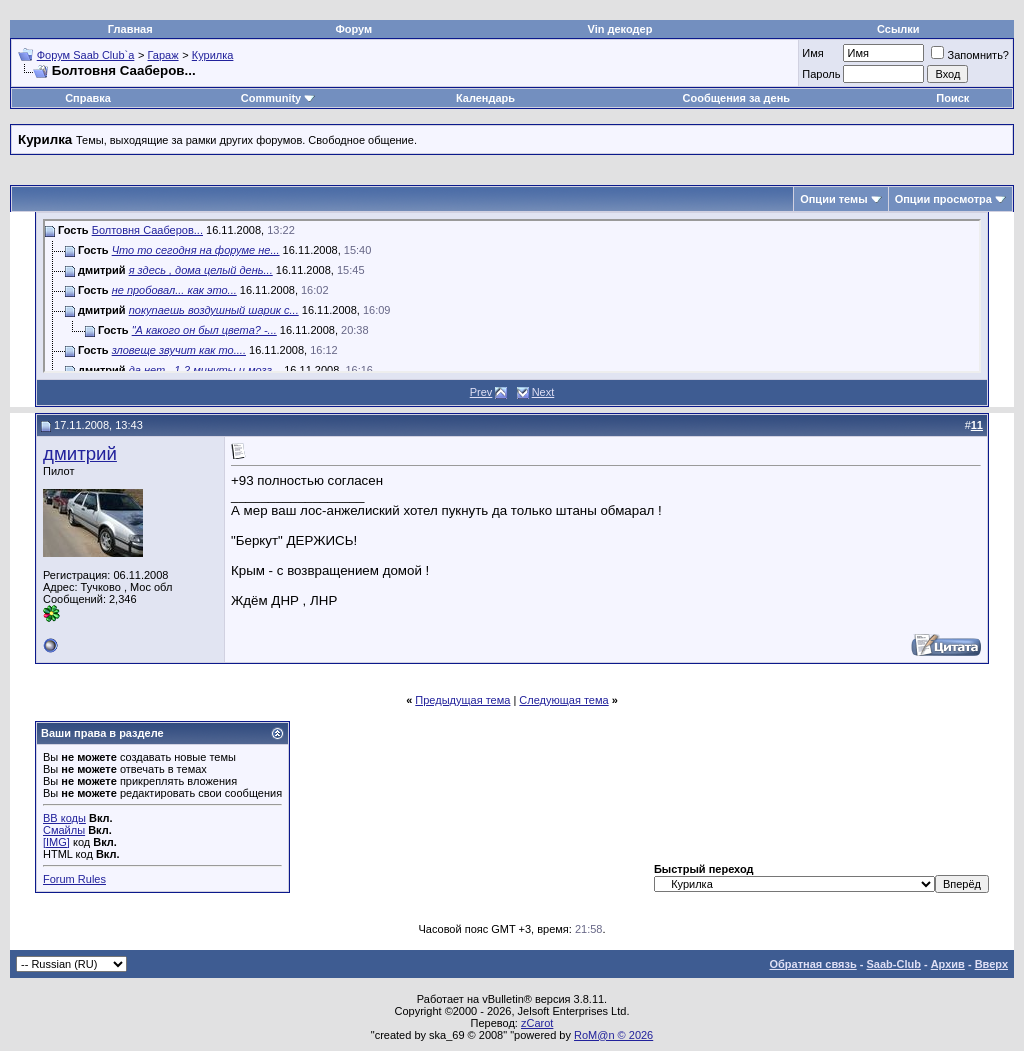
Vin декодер (620, 29)
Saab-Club (893, 964)
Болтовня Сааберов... (147, 230)
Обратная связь (813, 964)
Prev (481, 392)
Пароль (821, 74)
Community (278, 98)
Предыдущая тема (462, 700)
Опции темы (833, 199)
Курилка (213, 55)
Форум (353, 29)
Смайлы (64, 830)
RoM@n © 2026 (613, 1035)
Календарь (485, 98)
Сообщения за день (736, 98)
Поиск (952, 98)
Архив (948, 964)
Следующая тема (563, 700)
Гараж (163, 55)
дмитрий (80, 453)
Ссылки (898, 29)
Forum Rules (74, 879)
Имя (812, 53)
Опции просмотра (943, 199)
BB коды (64, 818)
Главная (130, 29)
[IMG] (56, 842)
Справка (88, 98)
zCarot (537, 1023)
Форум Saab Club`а (86, 55)
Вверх (991, 964)
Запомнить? (970, 55)
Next (543, 392)
